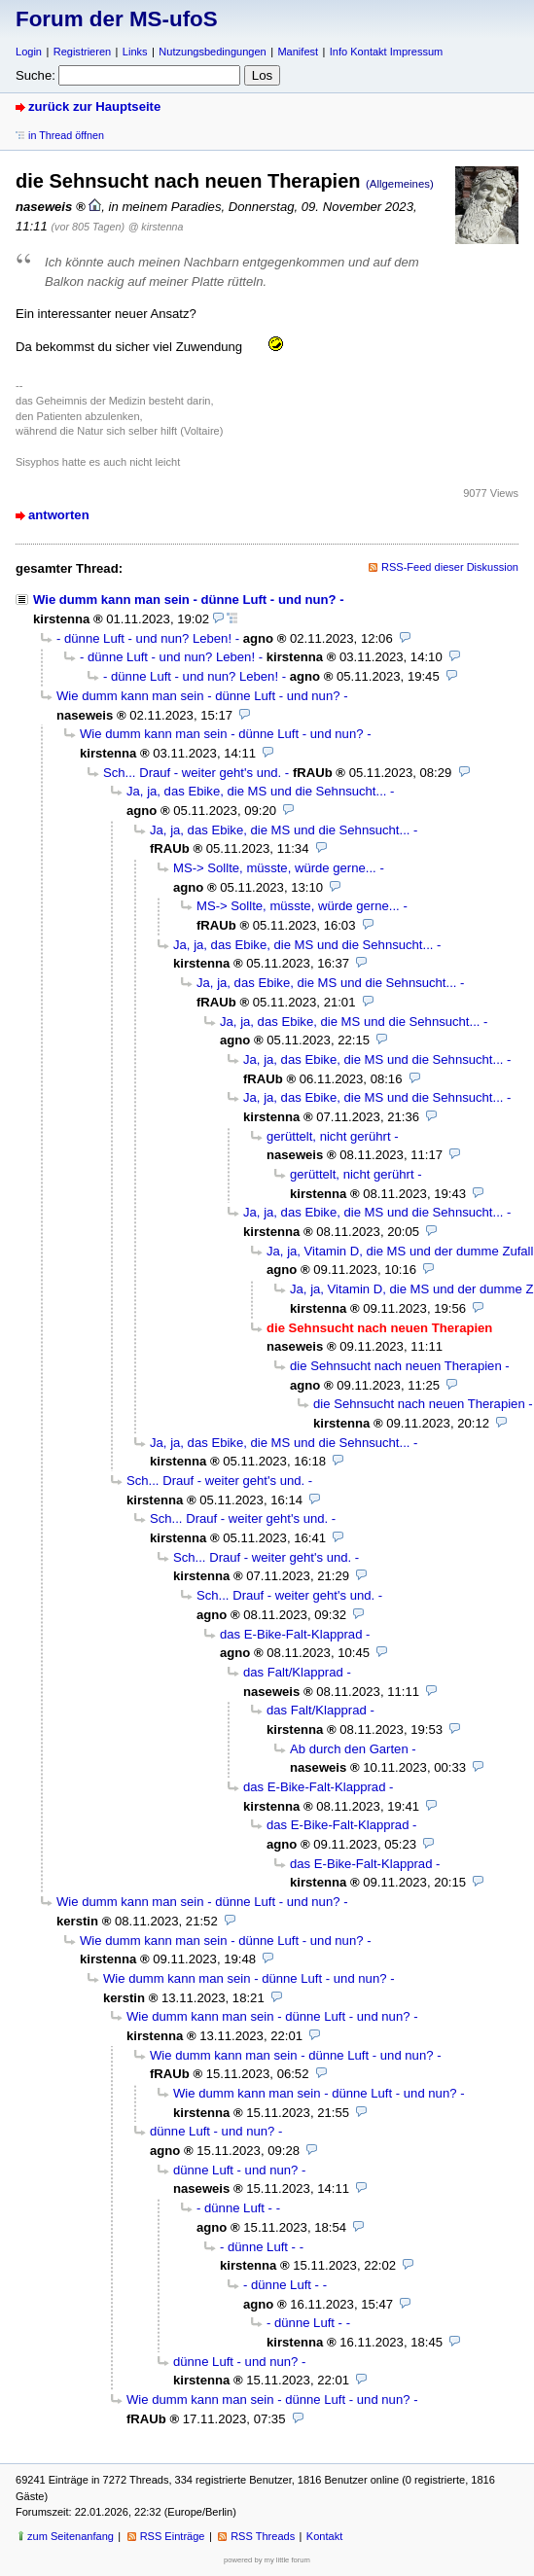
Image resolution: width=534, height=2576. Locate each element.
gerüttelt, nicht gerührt (329, 1136)
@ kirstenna (156, 226)
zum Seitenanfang (70, 2536)
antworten (58, 515)
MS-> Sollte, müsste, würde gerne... (274, 868)
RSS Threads (263, 2536)
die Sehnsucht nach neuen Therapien (396, 1366)
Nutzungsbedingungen (212, 51)
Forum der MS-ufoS (117, 19)
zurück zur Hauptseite (94, 106)
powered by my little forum (267, 2560)
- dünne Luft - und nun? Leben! (143, 638)
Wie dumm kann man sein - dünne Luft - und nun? (185, 599)
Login (29, 51)
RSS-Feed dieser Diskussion (449, 567)
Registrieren (82, 51)
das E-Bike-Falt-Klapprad (291, 1634)
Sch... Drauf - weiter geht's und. (192, 772)
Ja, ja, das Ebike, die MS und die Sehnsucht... (256, 791)
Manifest (297, 51)
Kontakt (324, 2536)
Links (135, 51)
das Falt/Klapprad (293, 1672)
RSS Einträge (172, 2536)
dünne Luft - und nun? (212, 2131)
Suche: (35, 75)
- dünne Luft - (234, 2208)
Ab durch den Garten (349, 1749)
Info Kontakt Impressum (387, 51)
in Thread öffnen (66, 135)
